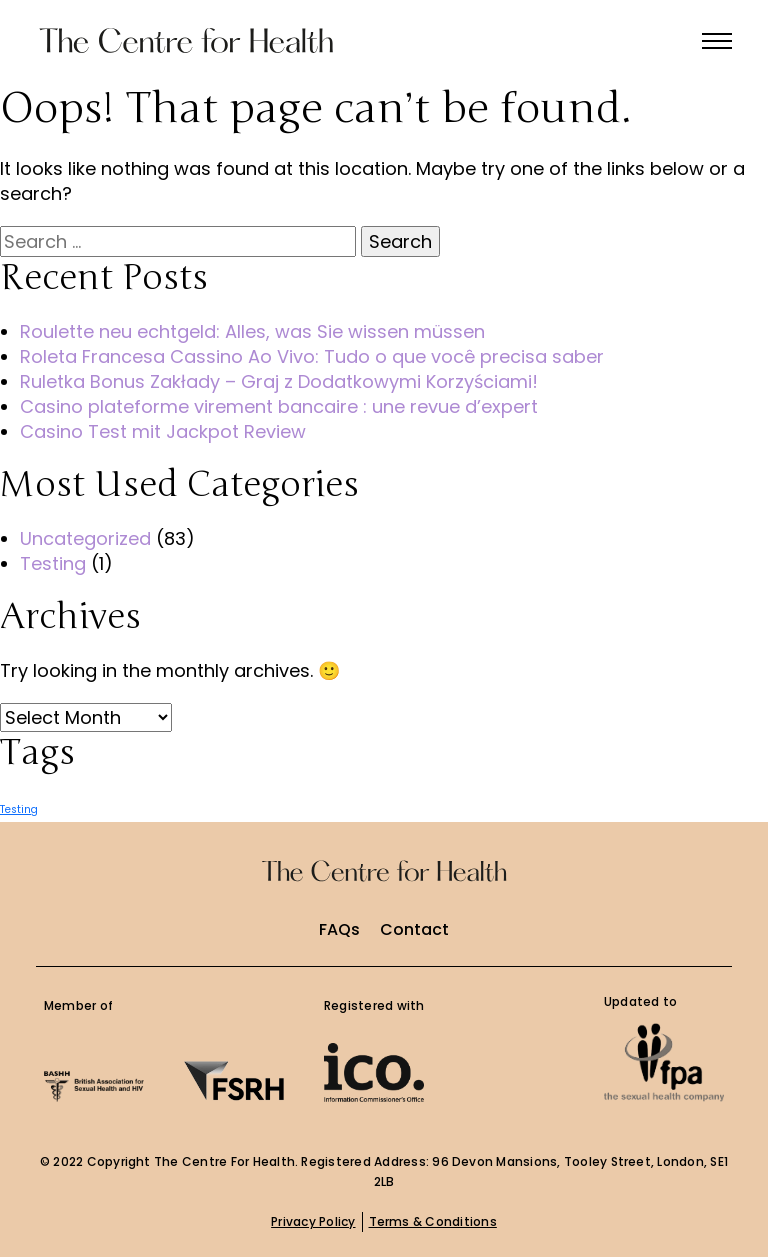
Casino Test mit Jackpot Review (163, 431)
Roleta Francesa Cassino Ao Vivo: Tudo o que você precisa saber (312, 356)
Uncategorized (85, 538)
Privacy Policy (313, 1221)
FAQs (339, 930)
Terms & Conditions (433, 1221)
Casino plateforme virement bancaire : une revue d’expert (279, 406)
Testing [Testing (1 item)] (19, 809)
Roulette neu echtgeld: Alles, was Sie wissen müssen (252, 331)
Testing (53, 563)
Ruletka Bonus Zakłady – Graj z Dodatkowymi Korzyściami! (279, 381)
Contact (414, 930)
